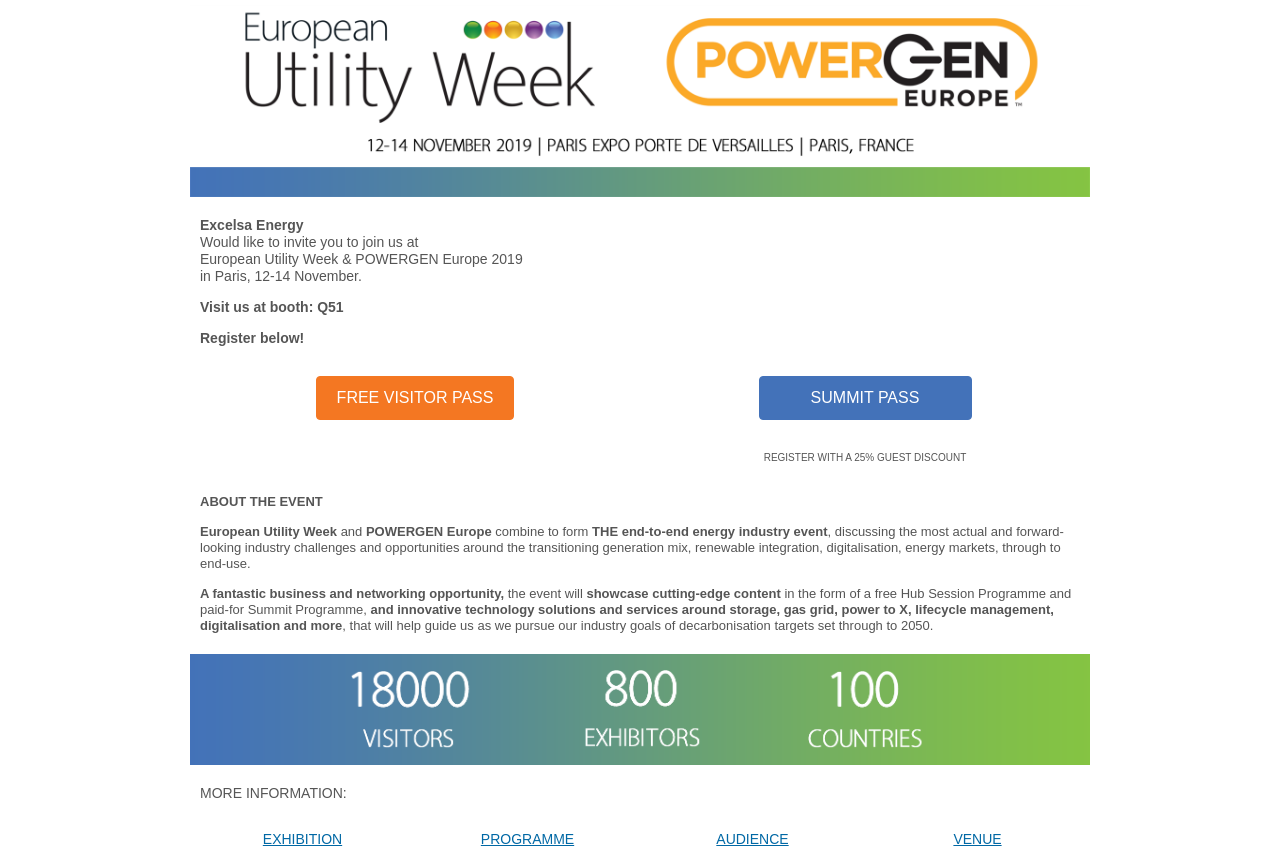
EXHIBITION (302, 839)
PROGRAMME (527, 839)
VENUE (977, 839)
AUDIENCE (752, 839)
